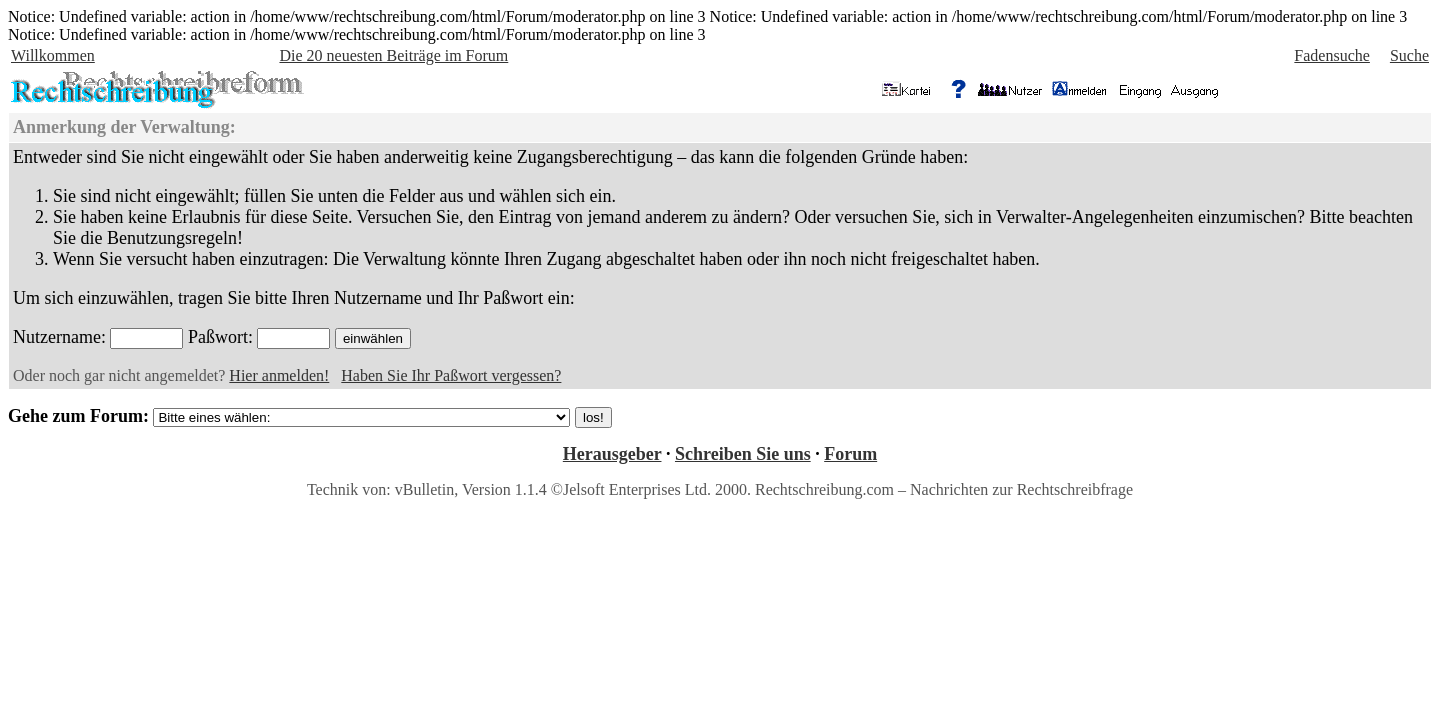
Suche (1409, 55)
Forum (850, 454)
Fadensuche (1332, 55)
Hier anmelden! (279, 375)
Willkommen (53, 55)
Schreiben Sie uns (743, 454)
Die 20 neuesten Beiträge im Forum (393, 55)
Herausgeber (612, 454)
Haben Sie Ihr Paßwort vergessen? (451, 375)
